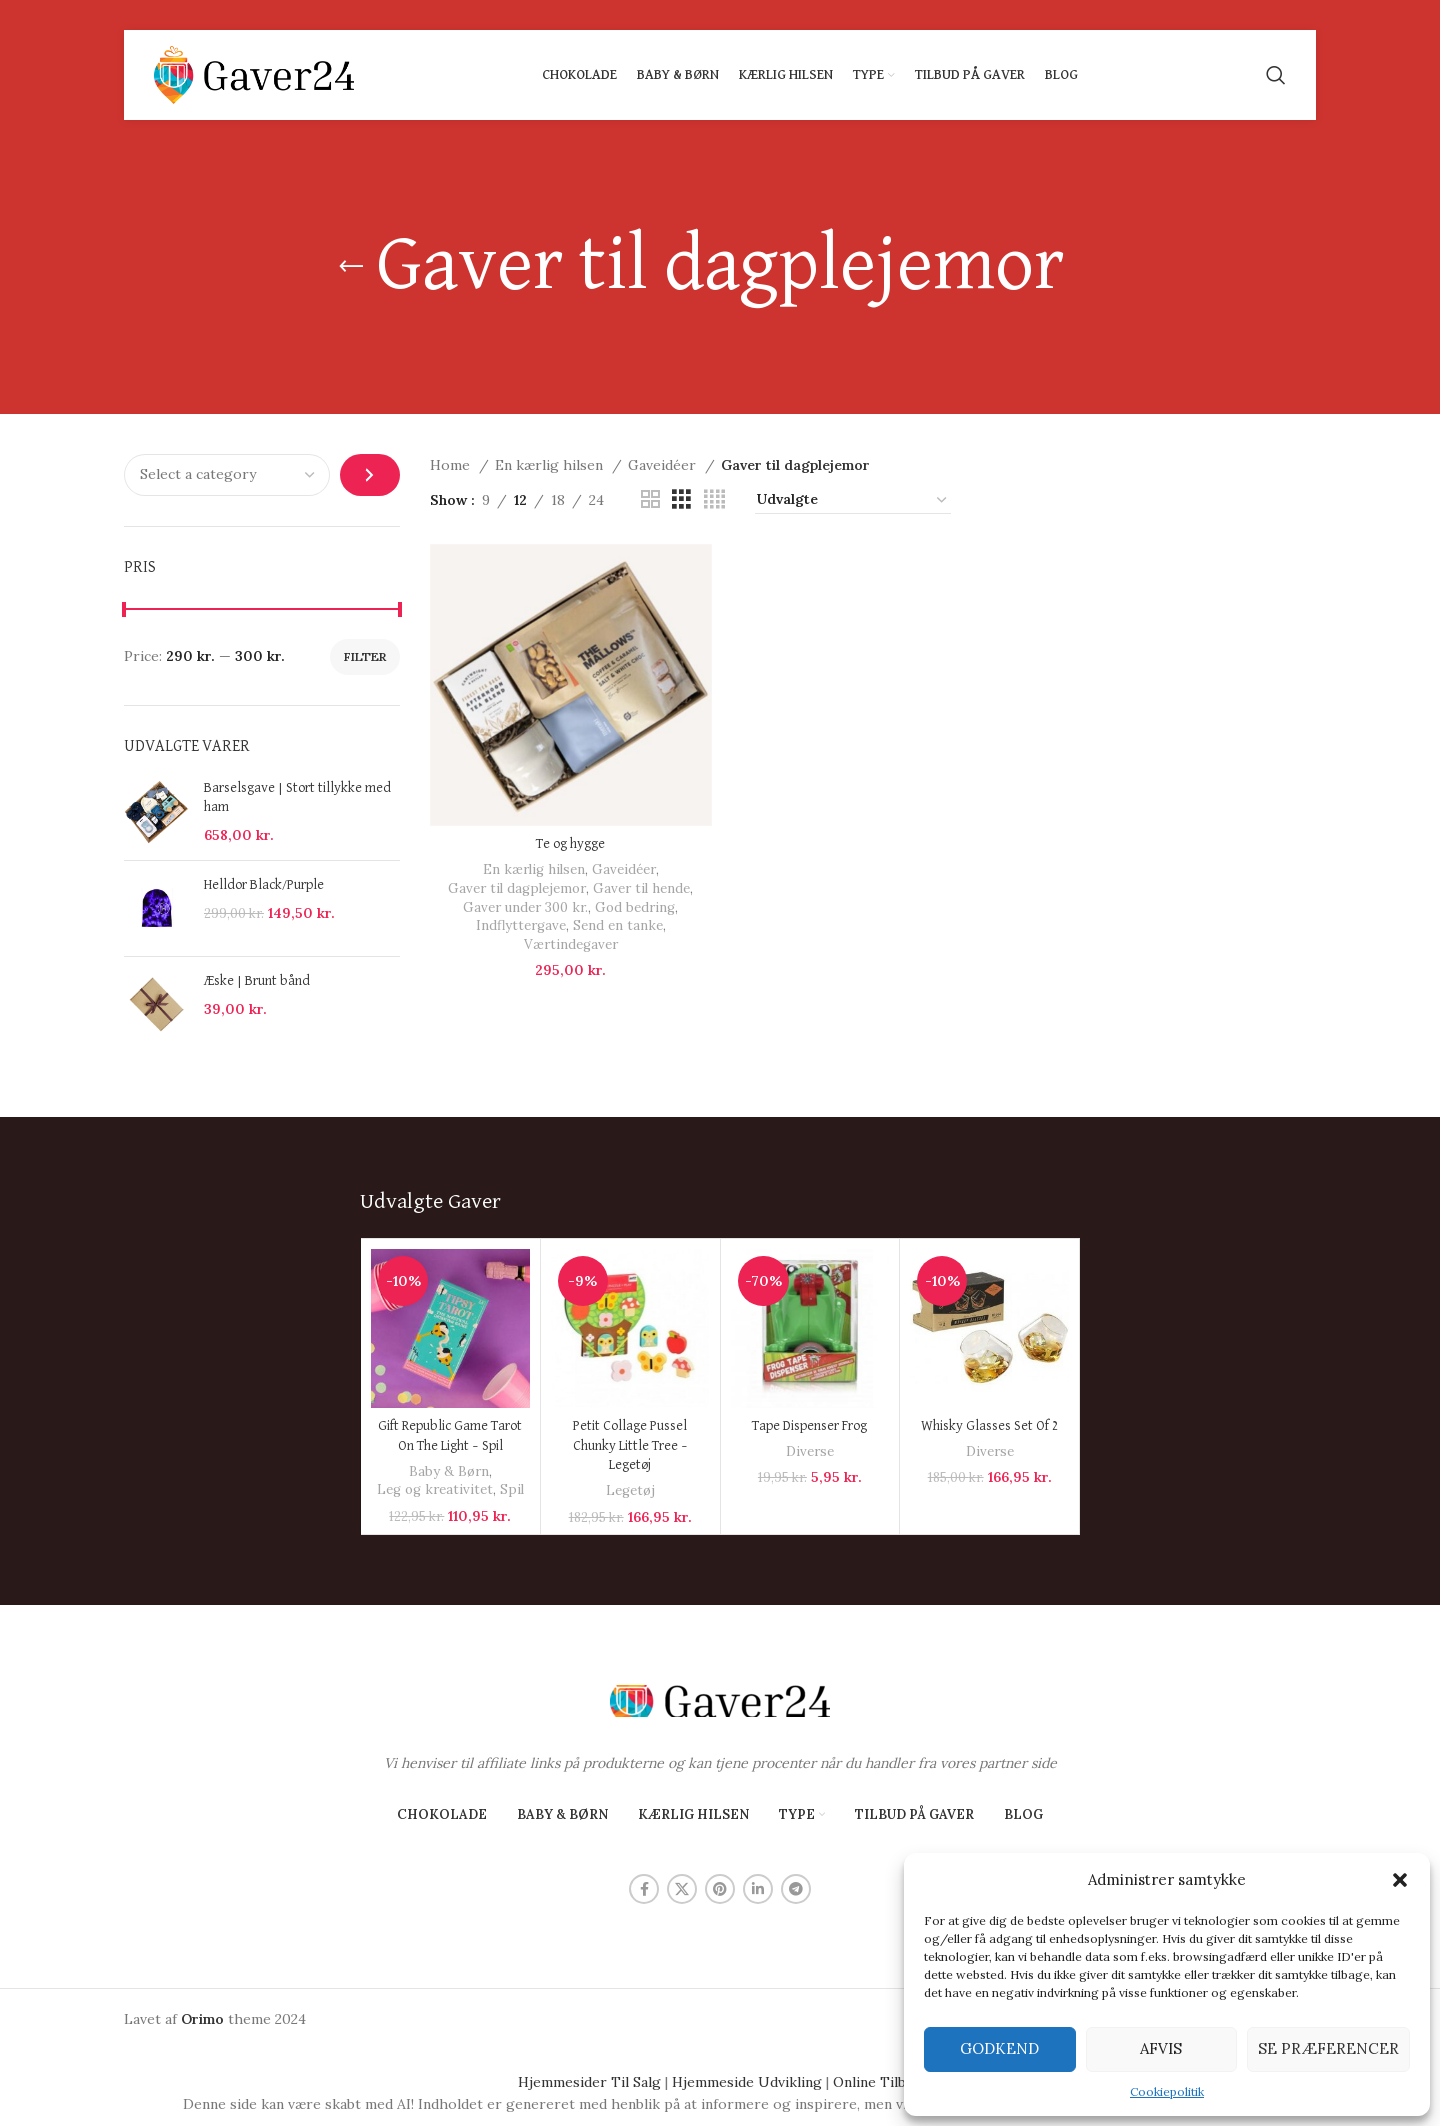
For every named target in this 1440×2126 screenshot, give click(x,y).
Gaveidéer (664, 465)
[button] (1400, 1880)
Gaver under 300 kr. (525, 907)
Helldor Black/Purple (264, 885)
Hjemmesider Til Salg (589, 2082)
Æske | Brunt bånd (257, 981)
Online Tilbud (877, 2082)
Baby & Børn (449, 1471)
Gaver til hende (641, 888)
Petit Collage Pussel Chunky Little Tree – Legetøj (630, 1445)
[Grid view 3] (681, 499)
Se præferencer (1328, 2048)
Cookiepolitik (1167, 2091)
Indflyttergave (521, 925)
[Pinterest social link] (720, 1889)
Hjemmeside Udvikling (747, 2082)
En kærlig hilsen (551, 465)
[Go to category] (369, 475)
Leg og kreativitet (435, 1489)
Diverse (810, 1451)
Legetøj (630, 1490)
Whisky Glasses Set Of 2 (990, 1426)
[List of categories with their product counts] (227, 475)
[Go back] (351, 267)
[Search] (1276, 75)
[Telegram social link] (796, 1889)
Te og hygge (570, 844)
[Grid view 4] (714, 499)
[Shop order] (853, 500)
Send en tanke (618, 925)
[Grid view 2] (650, 499)
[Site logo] (254, 74)
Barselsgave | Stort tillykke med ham (297, 798)
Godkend (999, 2048)
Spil (512, 1489)
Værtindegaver (571, 944)
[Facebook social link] (644, 1889)
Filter (365, 656)
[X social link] (682, 1889)
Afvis (1161, 2048)
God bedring (635, 907)
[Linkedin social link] (758, 1889)
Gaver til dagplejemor (517, 888)
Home (452, 465)
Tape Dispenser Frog (809, 1426)
